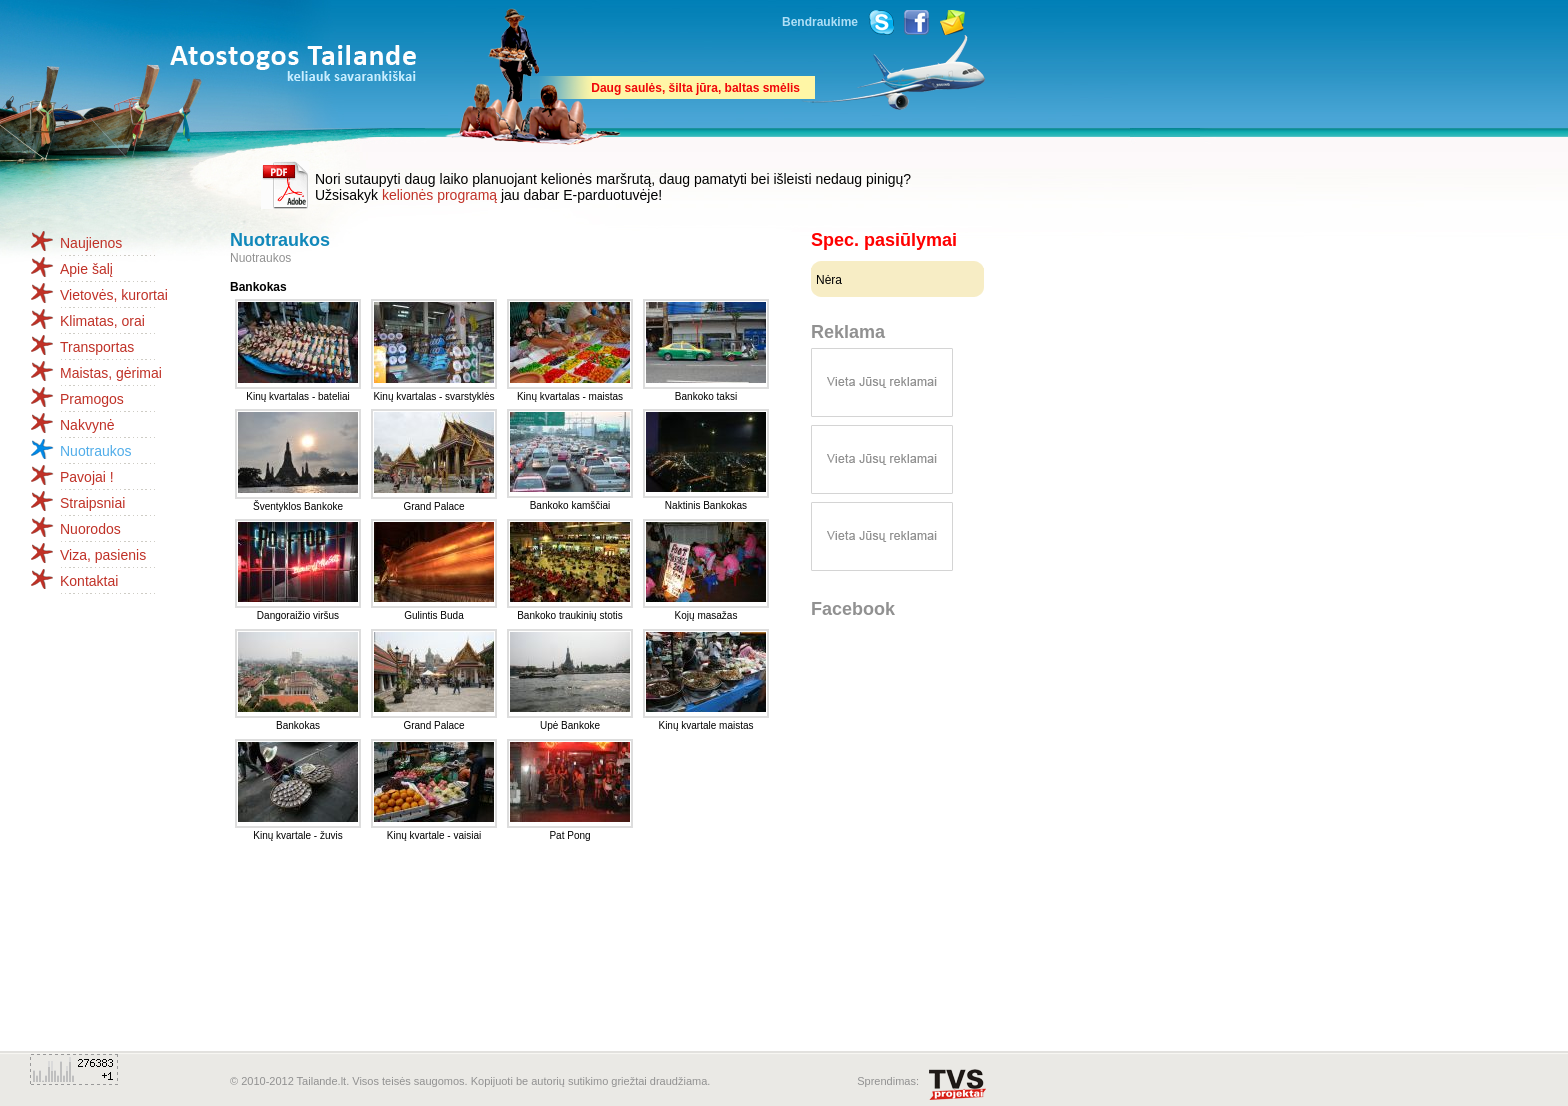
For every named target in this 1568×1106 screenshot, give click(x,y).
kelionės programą (439, 195)
